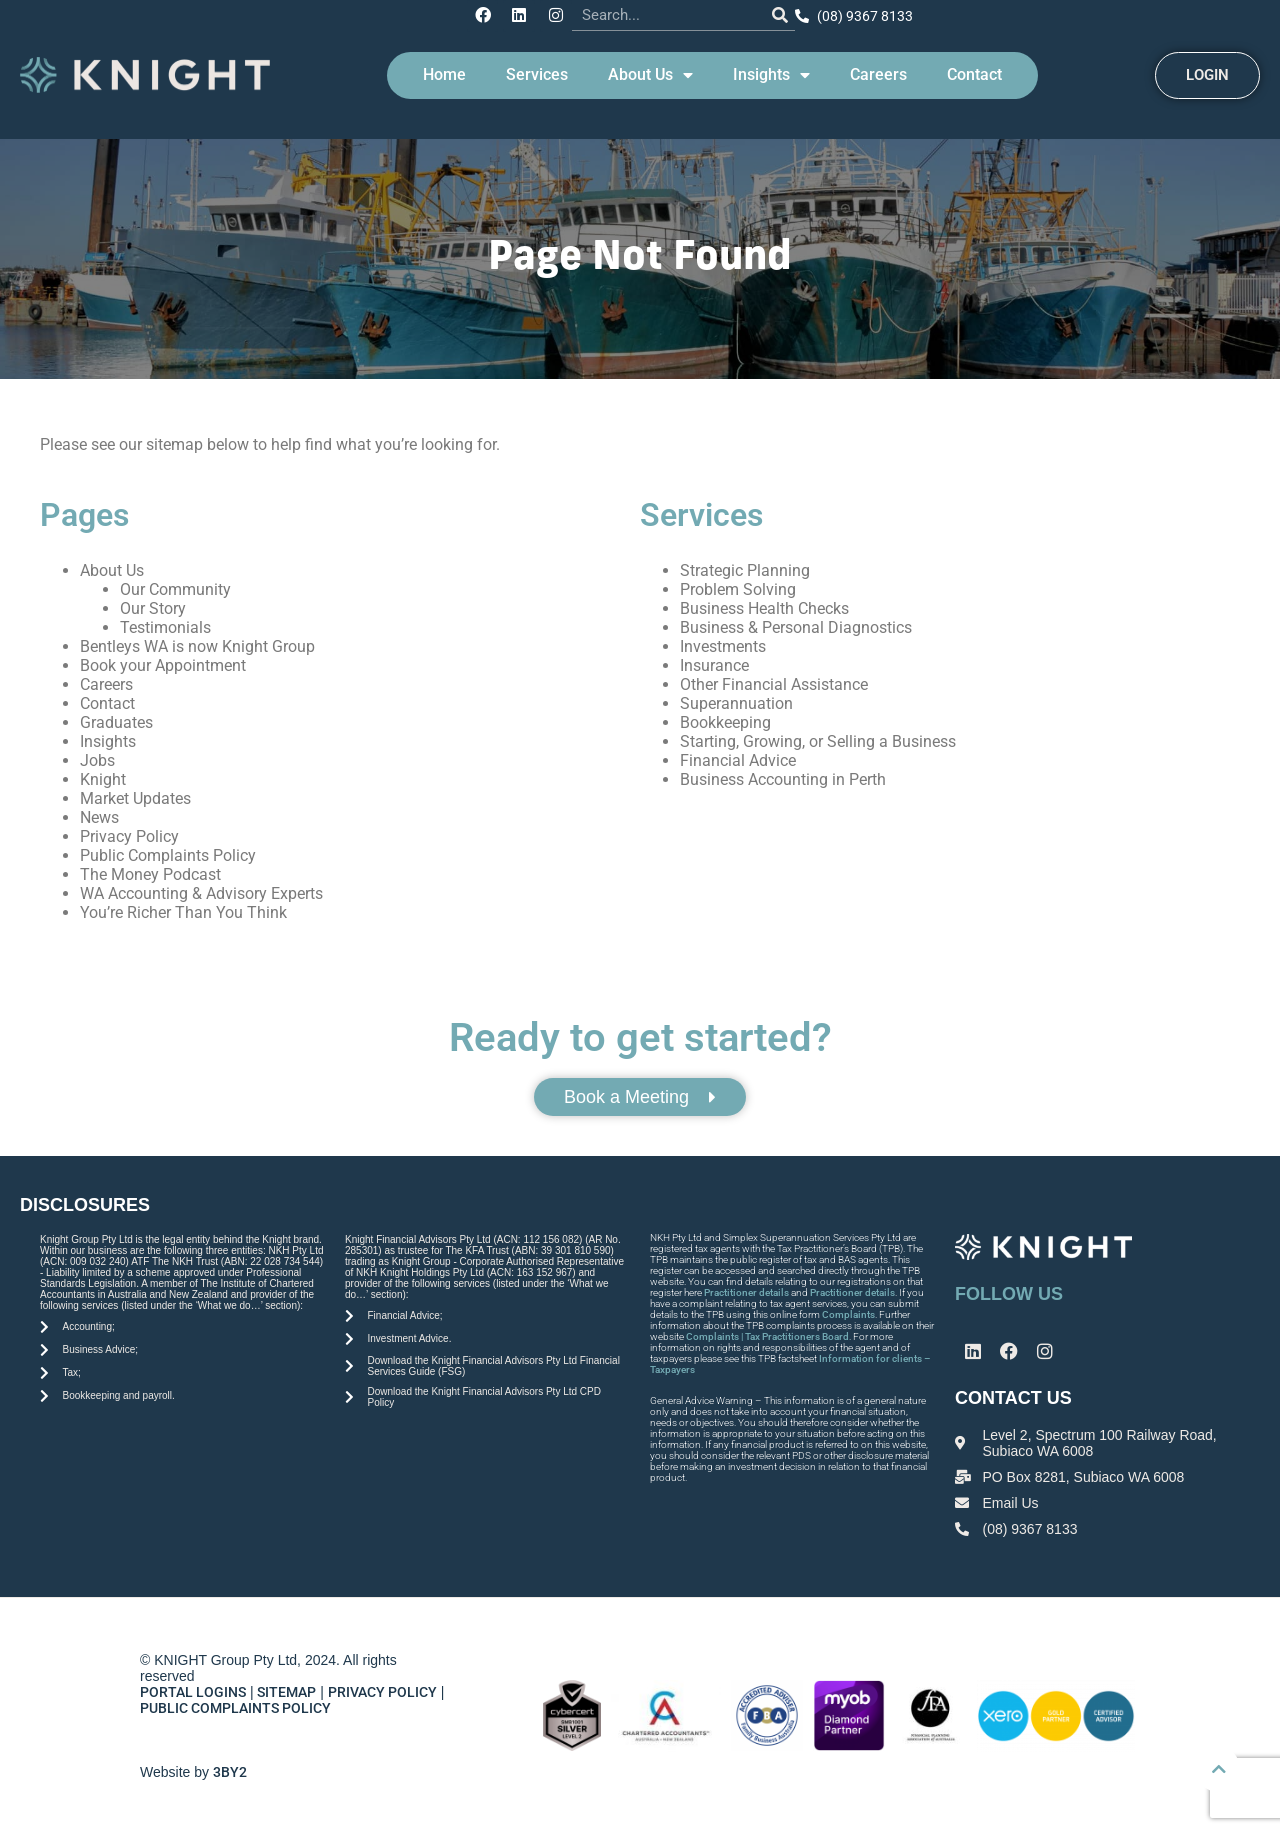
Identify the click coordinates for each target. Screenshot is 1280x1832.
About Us (650, 73)
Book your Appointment (163, 663)
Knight (103, 777)
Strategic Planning (745, 568)
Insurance (714, 663)
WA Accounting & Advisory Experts (201, 891)
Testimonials (165, 625)
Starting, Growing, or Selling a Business (818, 739)
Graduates (116, 720)
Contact (974, 72)
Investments (723, 644)
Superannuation (736, 701)
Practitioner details (746, 1290)
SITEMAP (286, 1690)
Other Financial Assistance (774, 682)
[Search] (774, 14)
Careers (878, 72)
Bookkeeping (725, 720)
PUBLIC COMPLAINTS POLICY (237, 1706)
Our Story (153, 606)
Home (444, 72)
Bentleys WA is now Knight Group (197, 644)
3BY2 (230, 1770)
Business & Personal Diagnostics (796, 625)
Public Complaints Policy (168, 853)
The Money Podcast (150, 872)
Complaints (848, 1312)
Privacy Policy (129, 834)
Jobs (97, 758)
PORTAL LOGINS (193, 1690)
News (99, 815)
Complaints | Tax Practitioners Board (767, 1334)
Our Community (175, 587)
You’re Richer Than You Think (183, 910)
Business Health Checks (764, 606)
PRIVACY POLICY (382, 1690)
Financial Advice (738, 758)
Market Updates (135, 796)
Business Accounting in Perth (783, 777)
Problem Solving (738, 587)
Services (537, 72)
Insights (771, 73)
